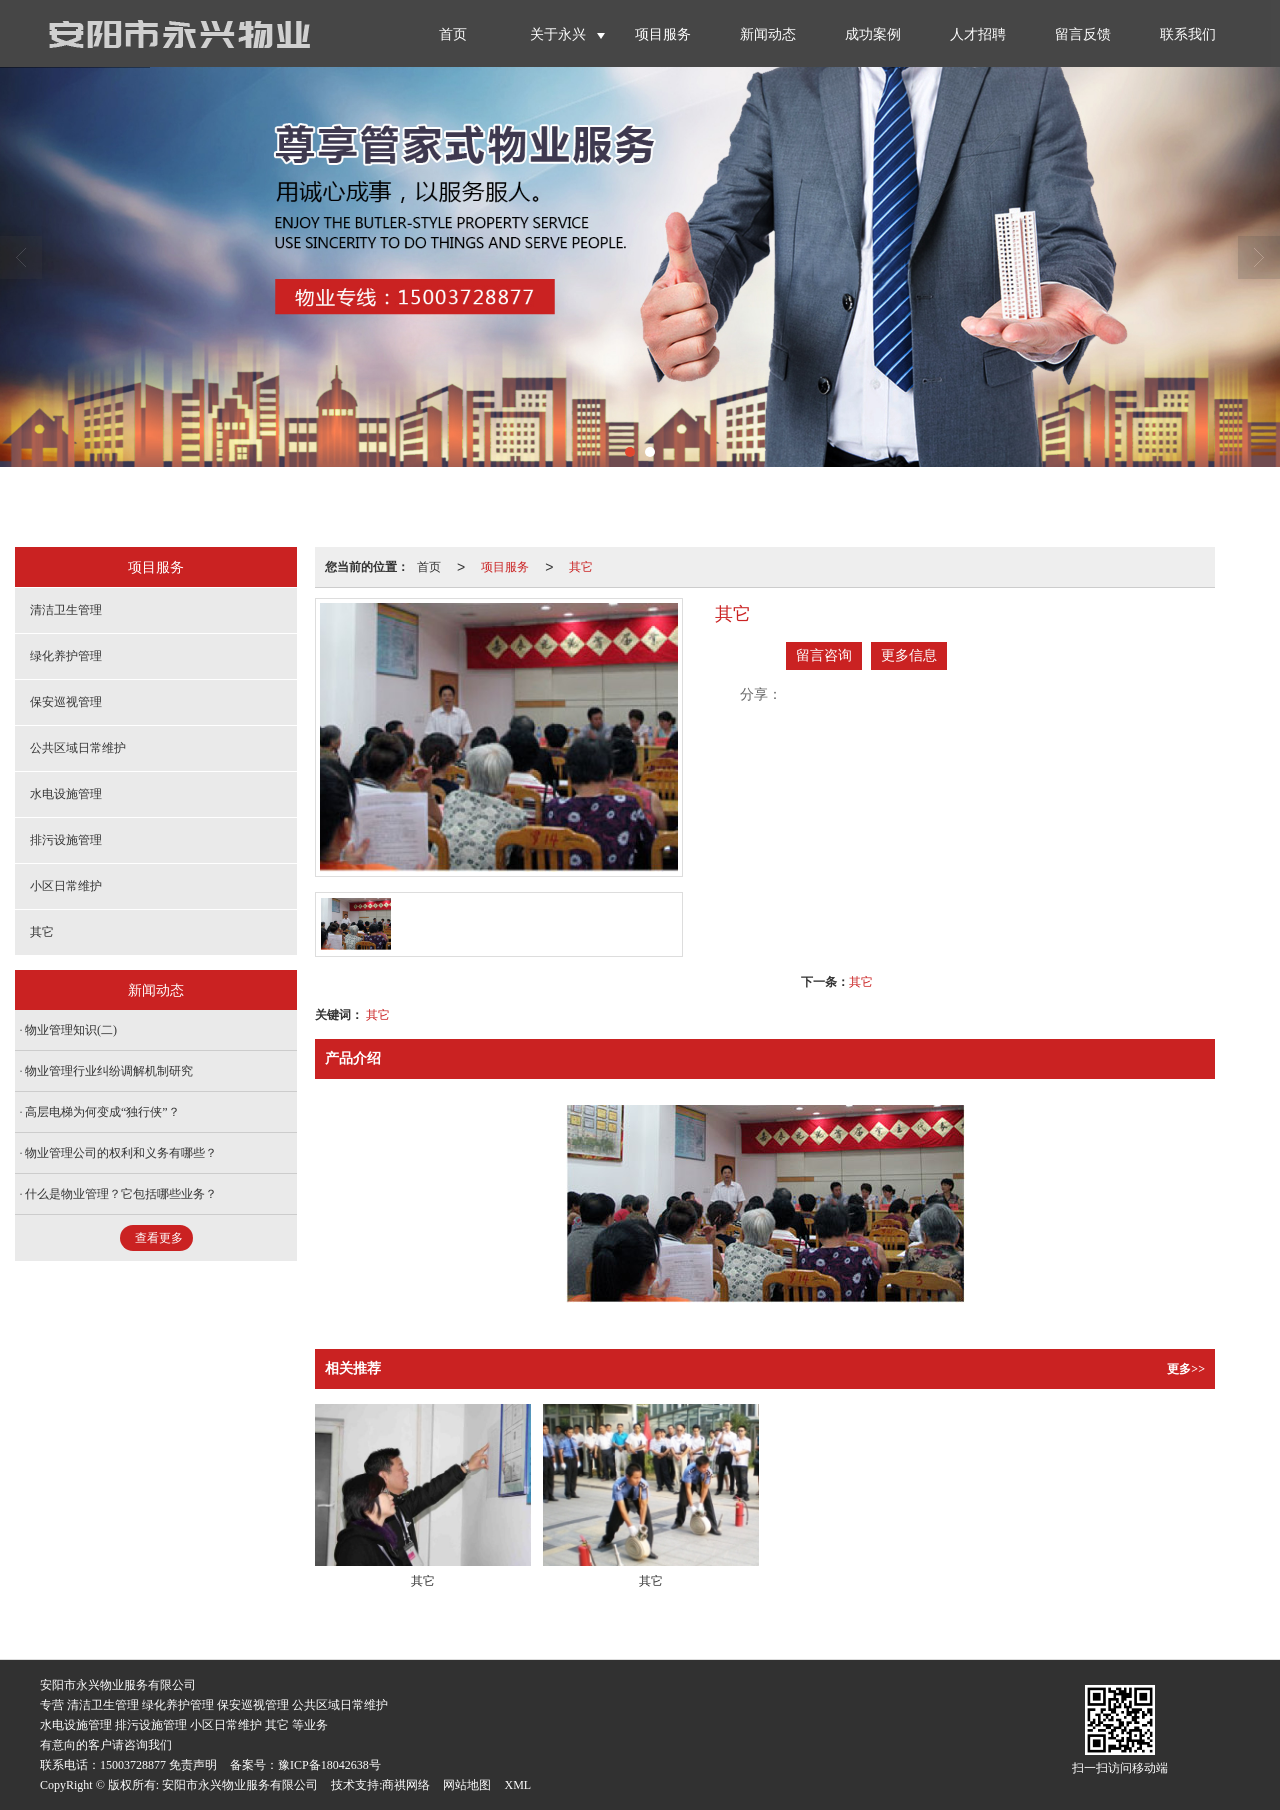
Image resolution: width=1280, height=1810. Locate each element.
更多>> (1186, 1369)
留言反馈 (1083, 34)
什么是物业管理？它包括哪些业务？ (121, 1194)
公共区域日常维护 (78, 748)
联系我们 (1188, 34)
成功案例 (873, 34)
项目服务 (663, 34)
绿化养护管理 (66, 656)
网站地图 (467, 1785)
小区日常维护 (66, 886)
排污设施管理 (66, 840)
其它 (581, 567)
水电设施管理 (66, 794)
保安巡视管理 (66, 702)
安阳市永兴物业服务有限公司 (240, 1785)
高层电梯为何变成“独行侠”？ (102, 1112)
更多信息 (909, 655)
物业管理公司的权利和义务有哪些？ (121, 1153)
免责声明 (193, 1765)
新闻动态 (768, 34)
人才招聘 (978, 34)
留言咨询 (824, 655)
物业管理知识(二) (71, 1030)
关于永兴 (558, 34)
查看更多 (159, 1238)
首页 (453, 34)
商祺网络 (406, 1785)
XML (517, 1785)
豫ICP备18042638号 (329, 1765)
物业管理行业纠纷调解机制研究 (109, 1071)
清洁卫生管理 (66, 610)
